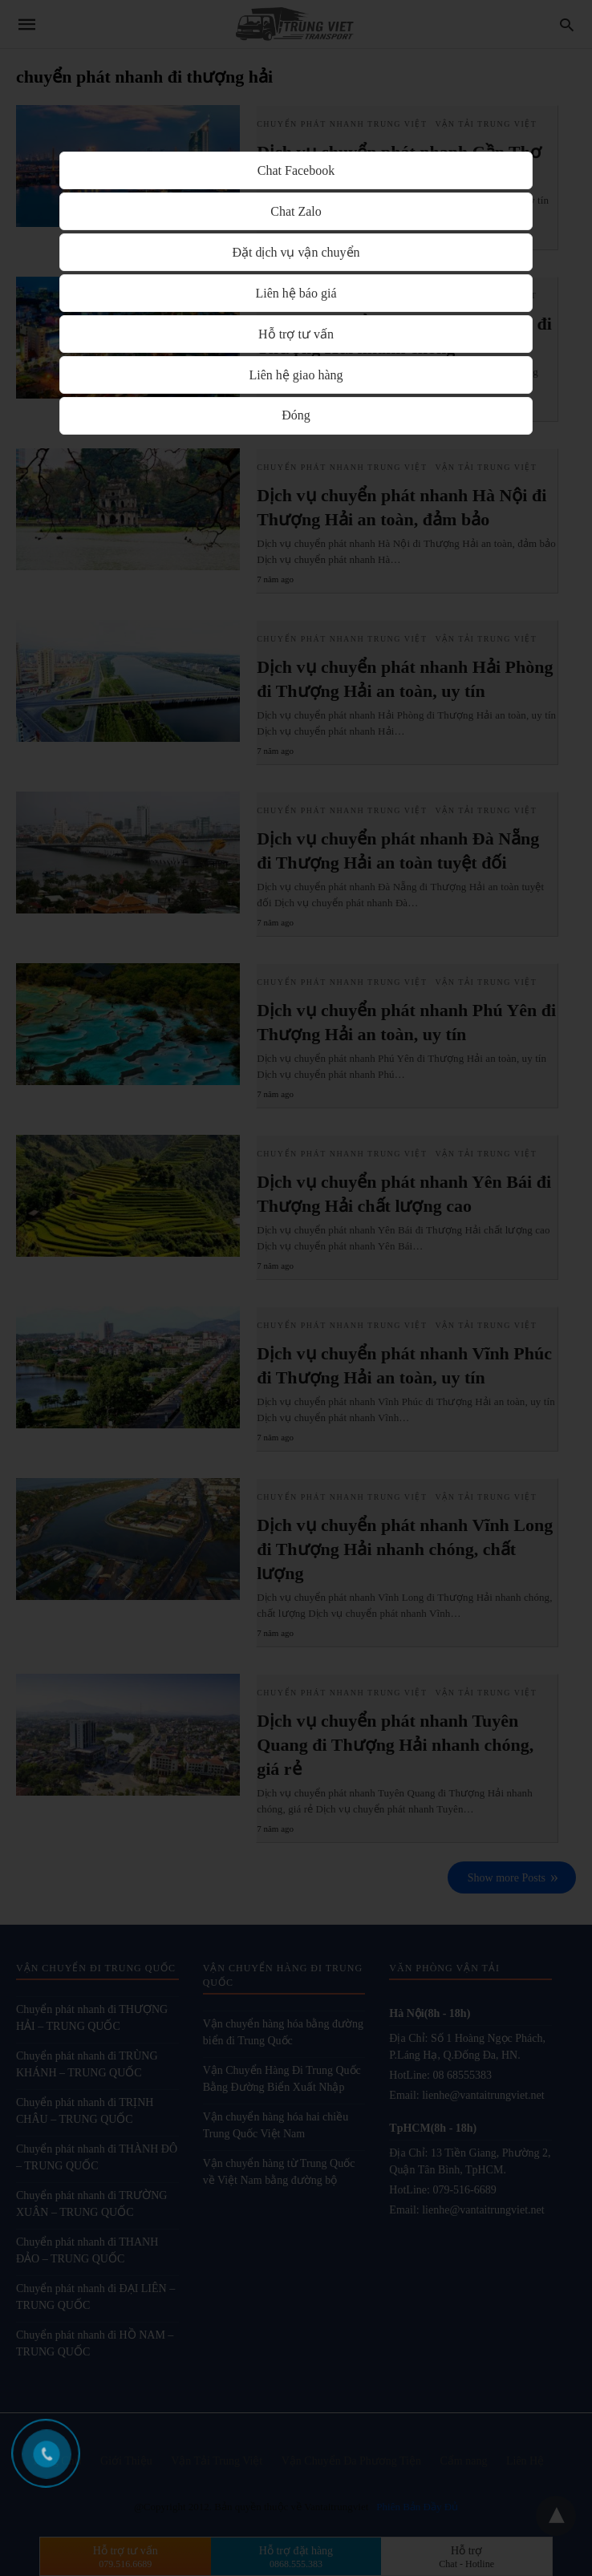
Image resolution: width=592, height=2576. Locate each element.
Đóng (296, 415)
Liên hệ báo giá (296, 293)
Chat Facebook (296, 170)
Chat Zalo (296, 211)
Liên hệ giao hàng (296, 375)
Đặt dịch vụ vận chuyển (295, 252)
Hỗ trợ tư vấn (296, 334)
